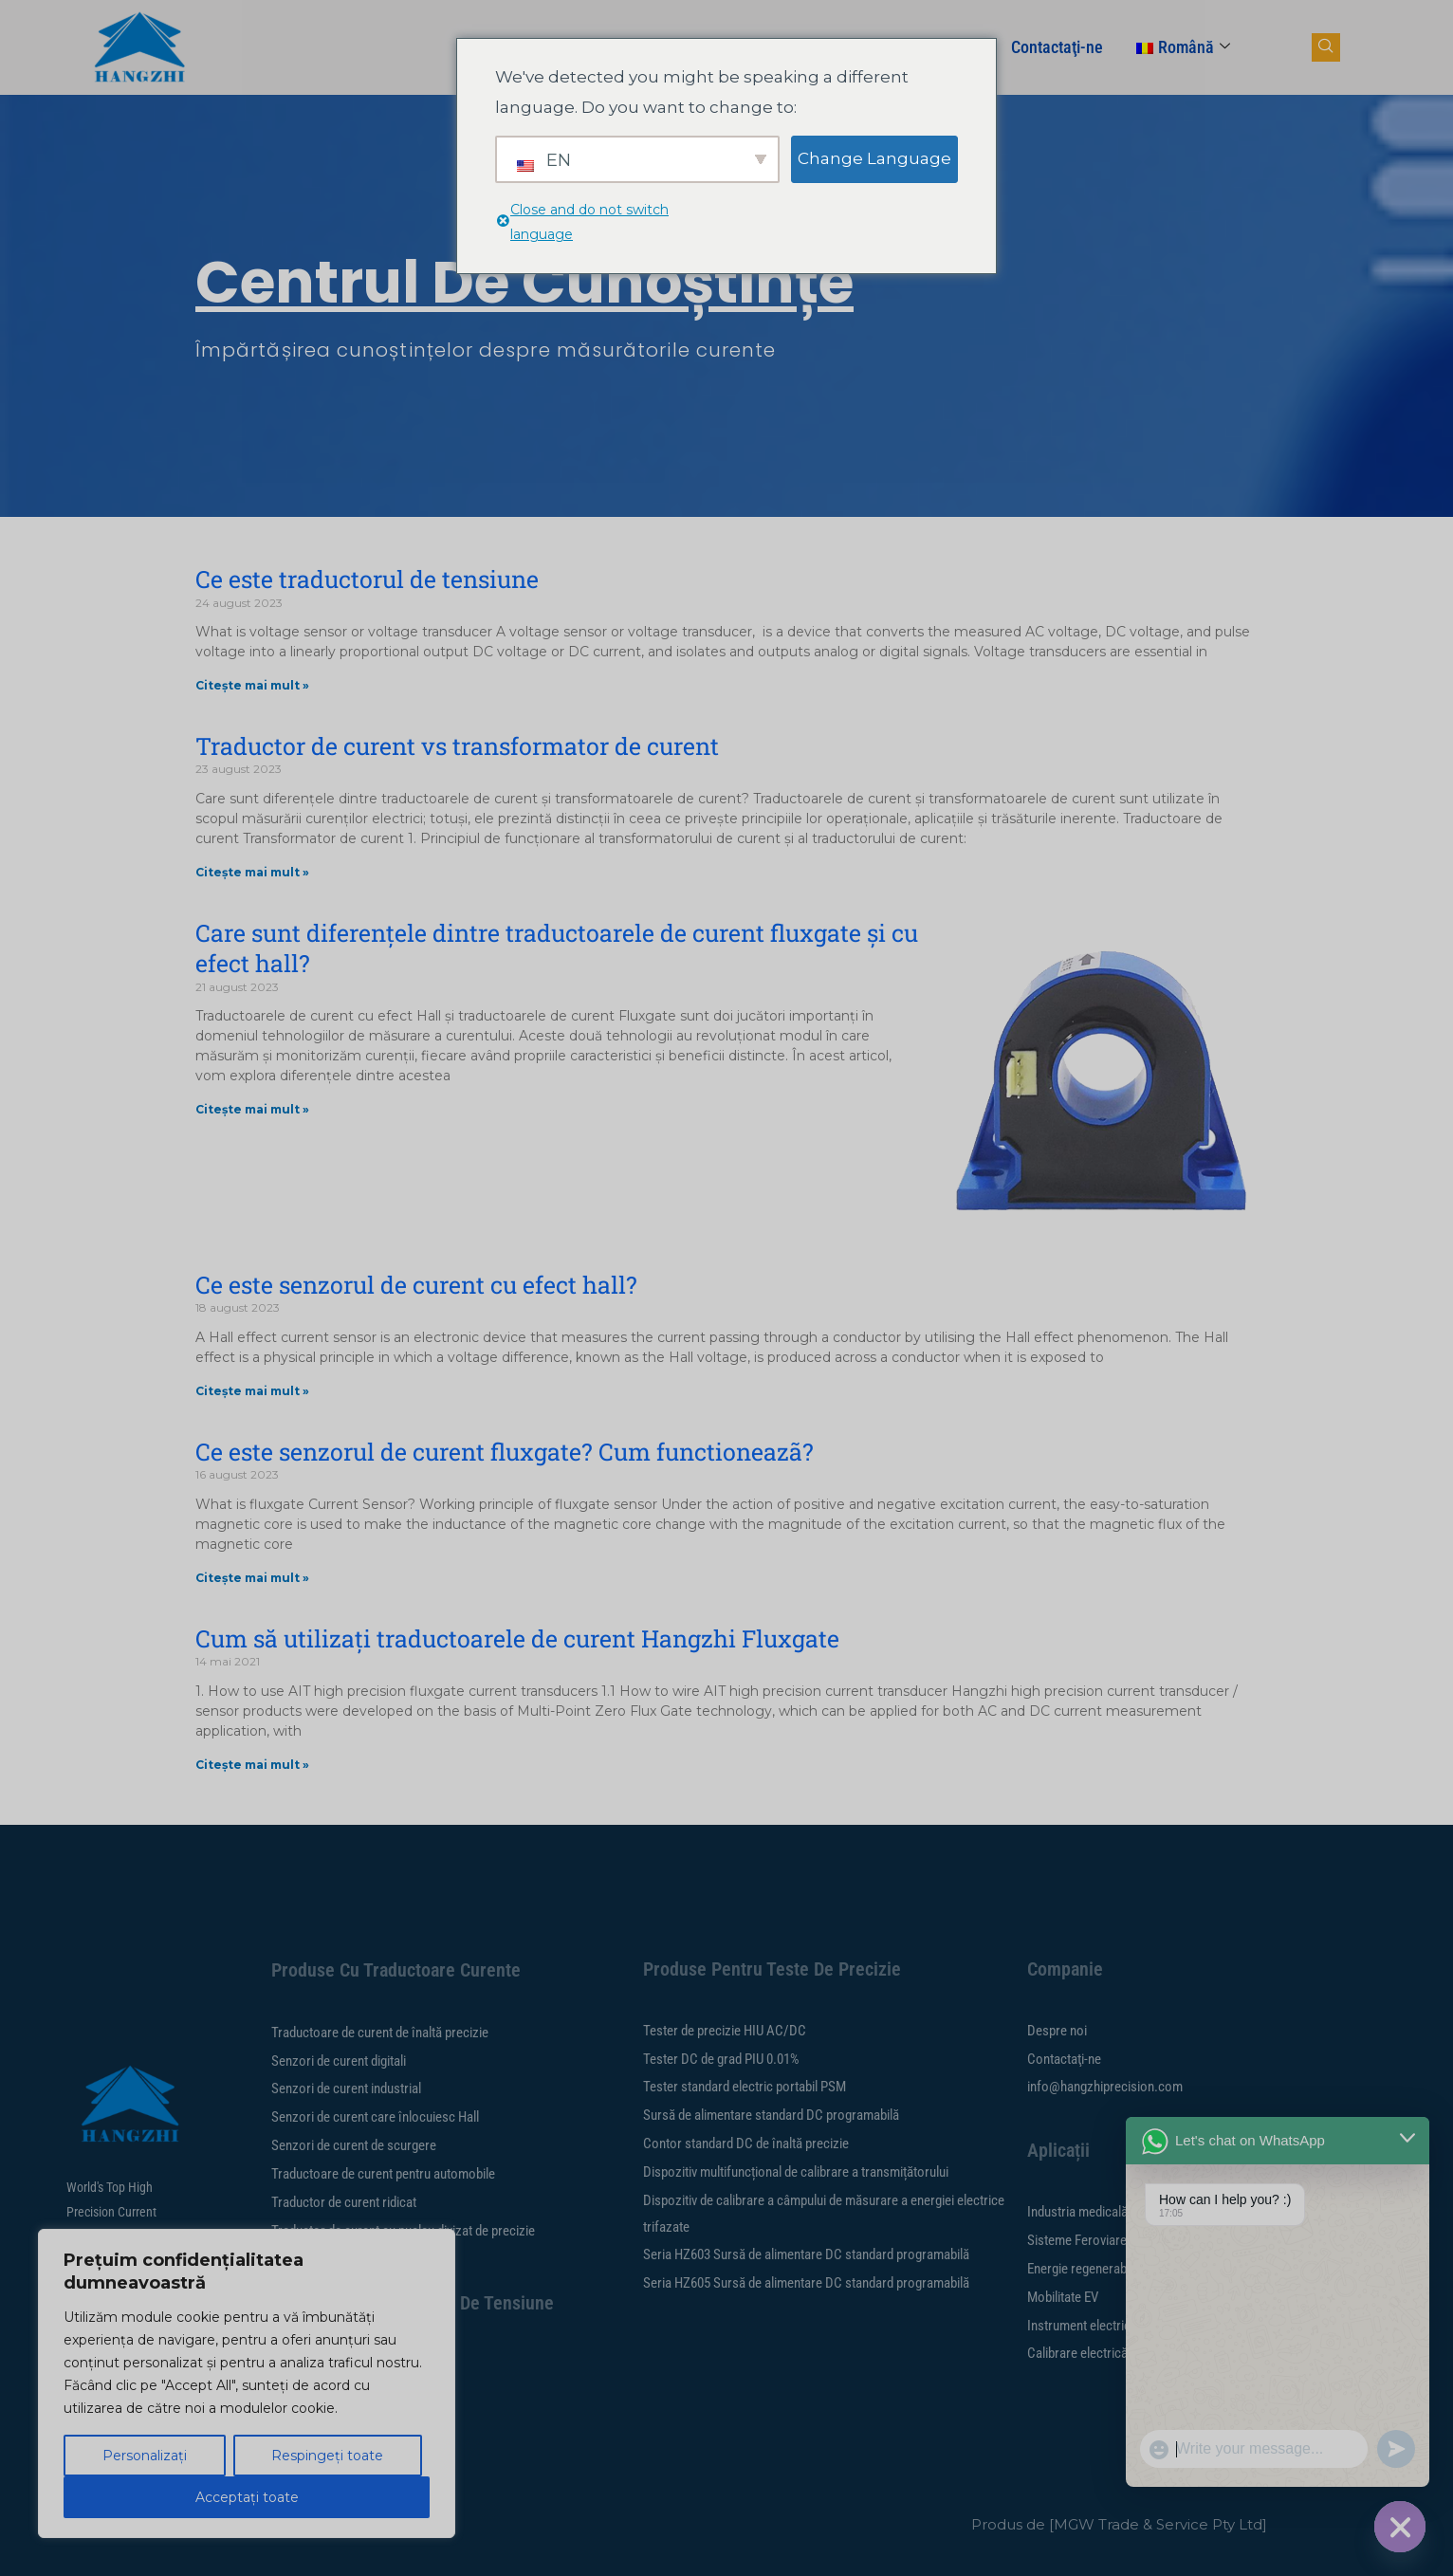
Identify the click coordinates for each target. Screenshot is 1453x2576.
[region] (246, 2383)
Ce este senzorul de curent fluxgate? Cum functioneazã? (504, 1451)
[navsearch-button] (1326, 47)
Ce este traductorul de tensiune (367, 579)
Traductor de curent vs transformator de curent (457, 746)
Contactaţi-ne (1057, 47)
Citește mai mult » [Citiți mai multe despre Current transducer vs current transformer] (252, 872)
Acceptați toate (247, 2497)
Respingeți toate (327, 2455)
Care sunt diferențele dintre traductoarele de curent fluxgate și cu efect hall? (556, 948)
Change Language (874, 158)
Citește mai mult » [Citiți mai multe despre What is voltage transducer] (252, 685)
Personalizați (144, 2455)
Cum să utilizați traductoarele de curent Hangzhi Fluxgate (517, 1638)
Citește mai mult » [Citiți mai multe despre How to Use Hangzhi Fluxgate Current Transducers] (252, 1764)
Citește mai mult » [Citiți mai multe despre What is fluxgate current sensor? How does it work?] (252, 1578)
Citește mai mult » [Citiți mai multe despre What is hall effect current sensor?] (252, 1391)
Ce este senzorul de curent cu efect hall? (416, 1284)
